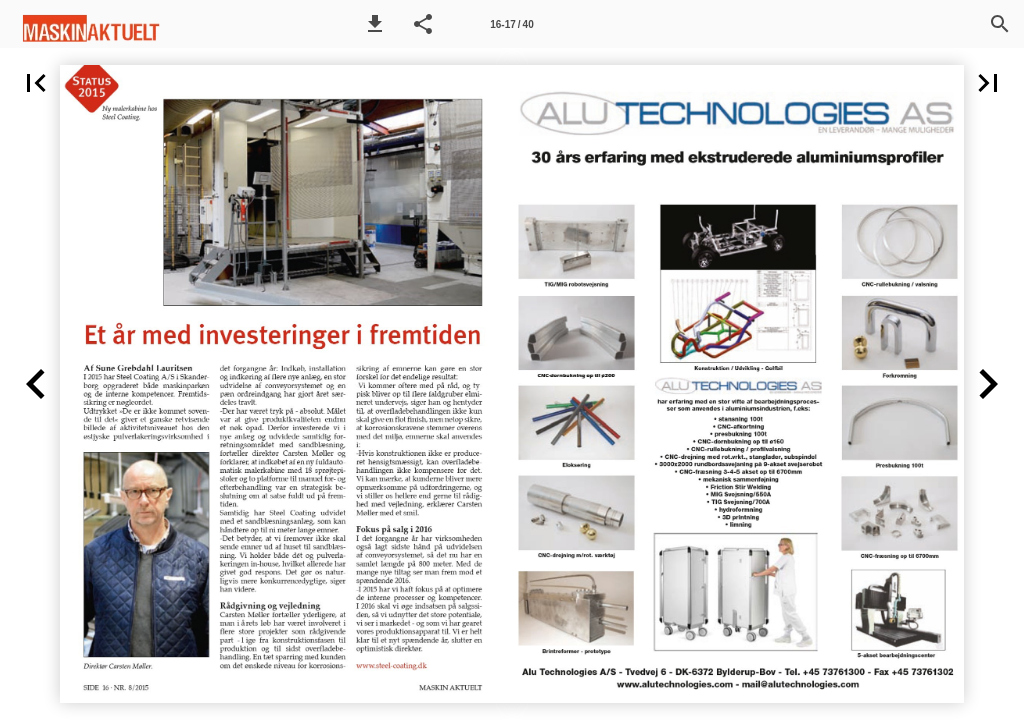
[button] (375, 24)
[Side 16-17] (512, 24)
